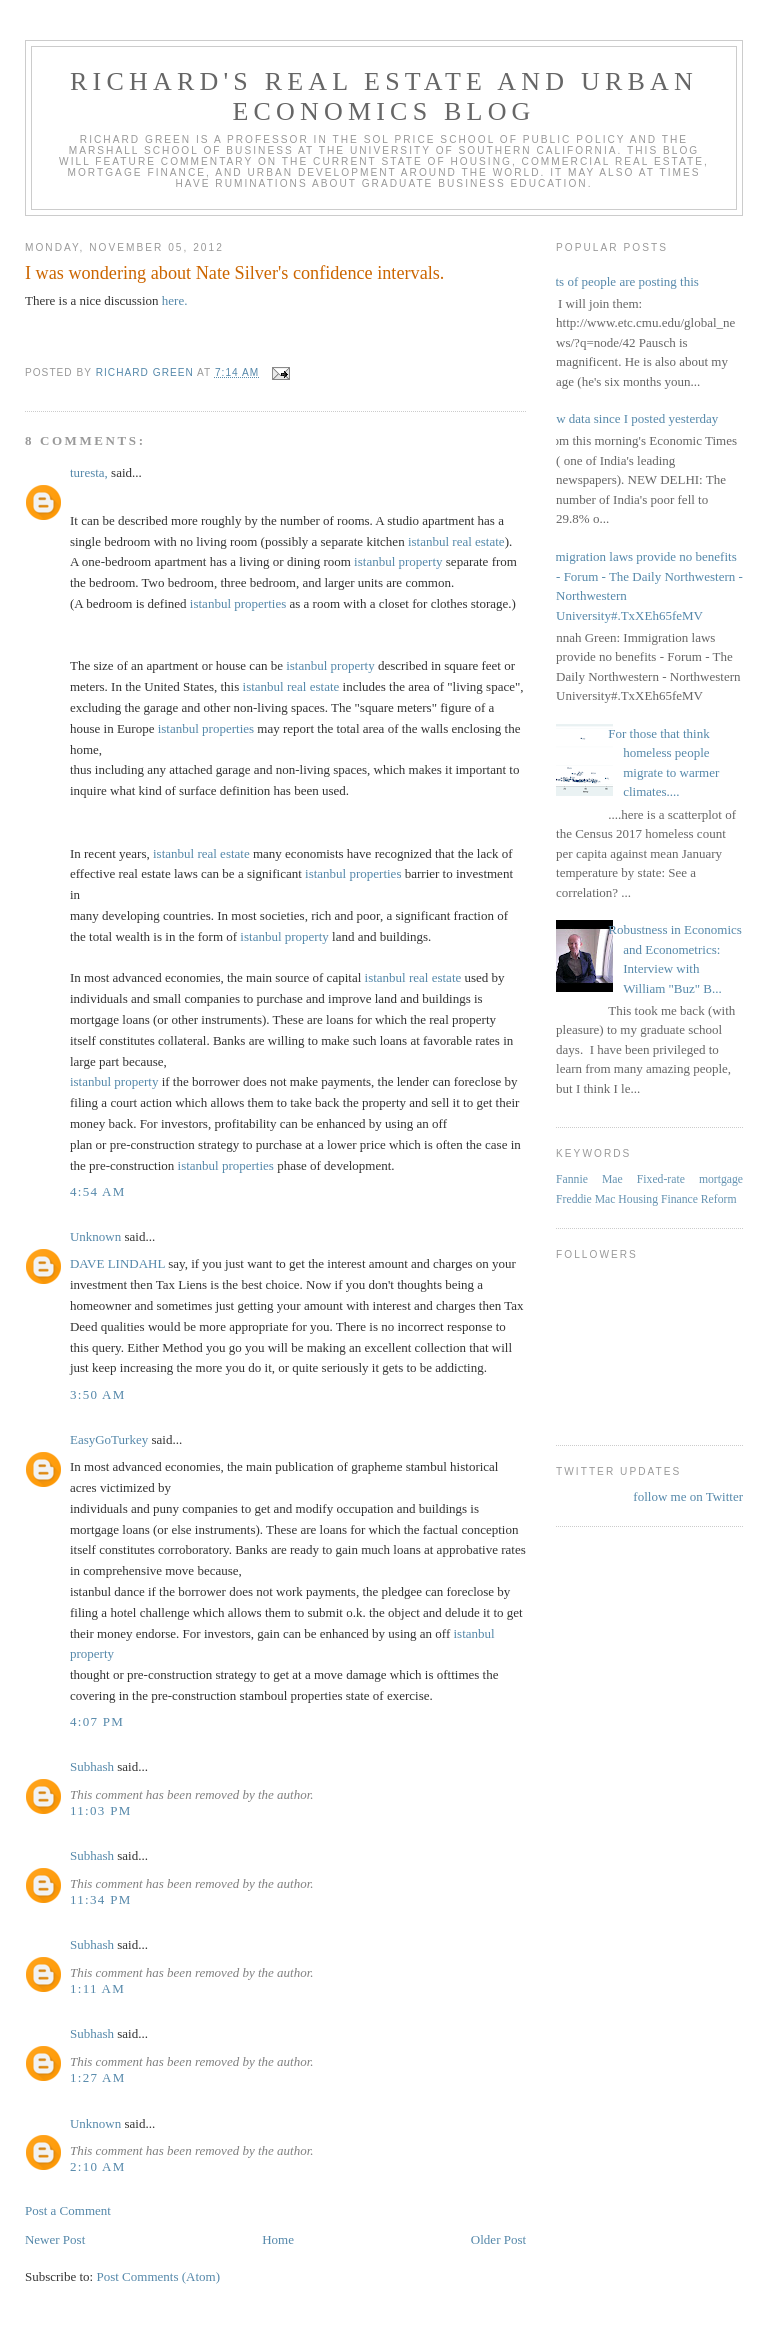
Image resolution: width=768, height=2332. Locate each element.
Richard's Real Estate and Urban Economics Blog (384, 96)
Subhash (92, 1766)
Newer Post (55, 2239)
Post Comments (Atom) (158, 2276)
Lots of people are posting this (620, 281)
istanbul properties (238, 603)
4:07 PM (97, 1721)
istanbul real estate (456, 541)
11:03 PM (101, 1810)
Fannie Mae (589, 1179)
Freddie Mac (585, 1199)
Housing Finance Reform (677, 1199)
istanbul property (398, 561)
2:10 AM (98, 2166)
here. (175, 300)
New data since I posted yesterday (629, 418)
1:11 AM (97, 1988)
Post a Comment (68, 2210)
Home (278, 2239)
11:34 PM (101, 1899)
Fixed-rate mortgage (690, 1179)
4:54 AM (98, 1191)
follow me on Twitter (688, 1496)
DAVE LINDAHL (117, 1263)
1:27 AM (98, 2077)
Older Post (498, 2239)
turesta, (89, 472)
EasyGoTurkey (109, 1439)
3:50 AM (98, 1394)
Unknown (95, 1236)
